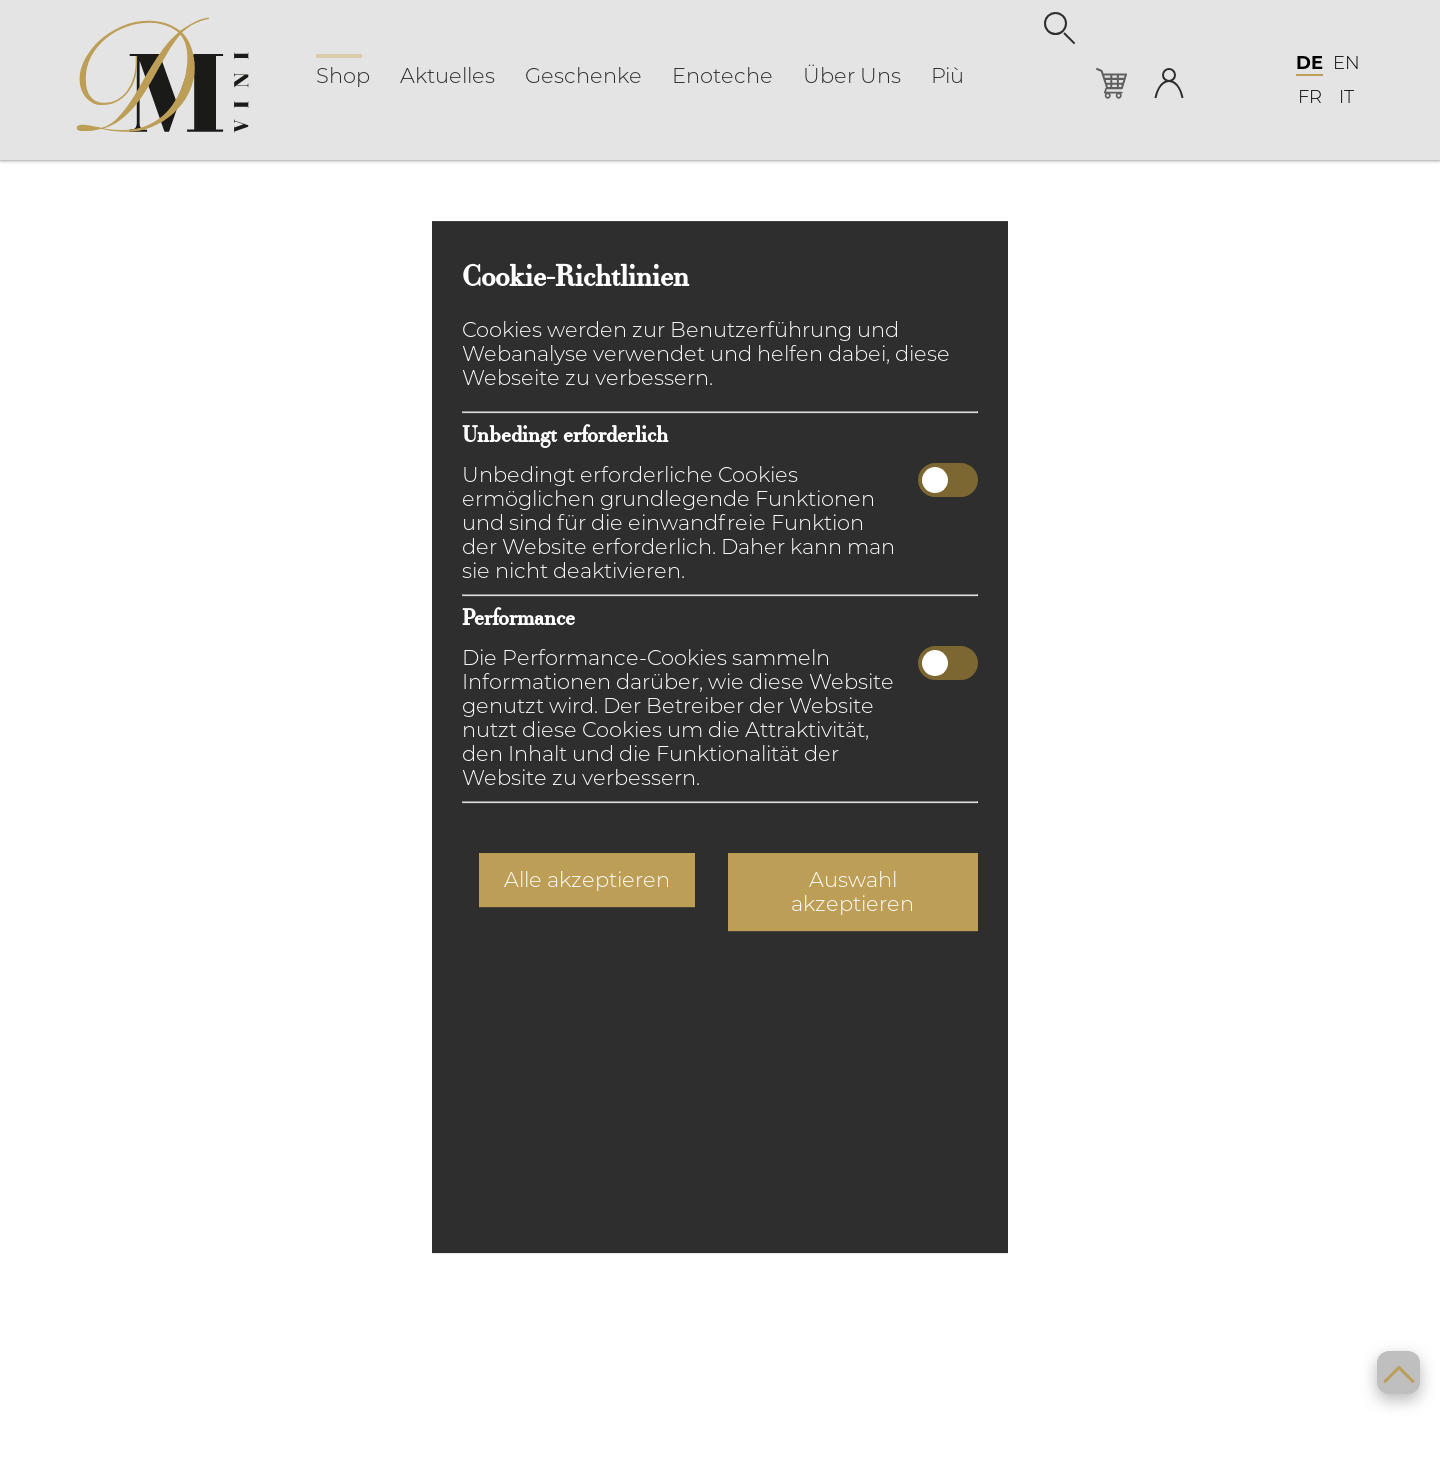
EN (1346, 63)
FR (1310, 97)
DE (1309, 63)
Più (947, 76)
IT (1346, 97)
